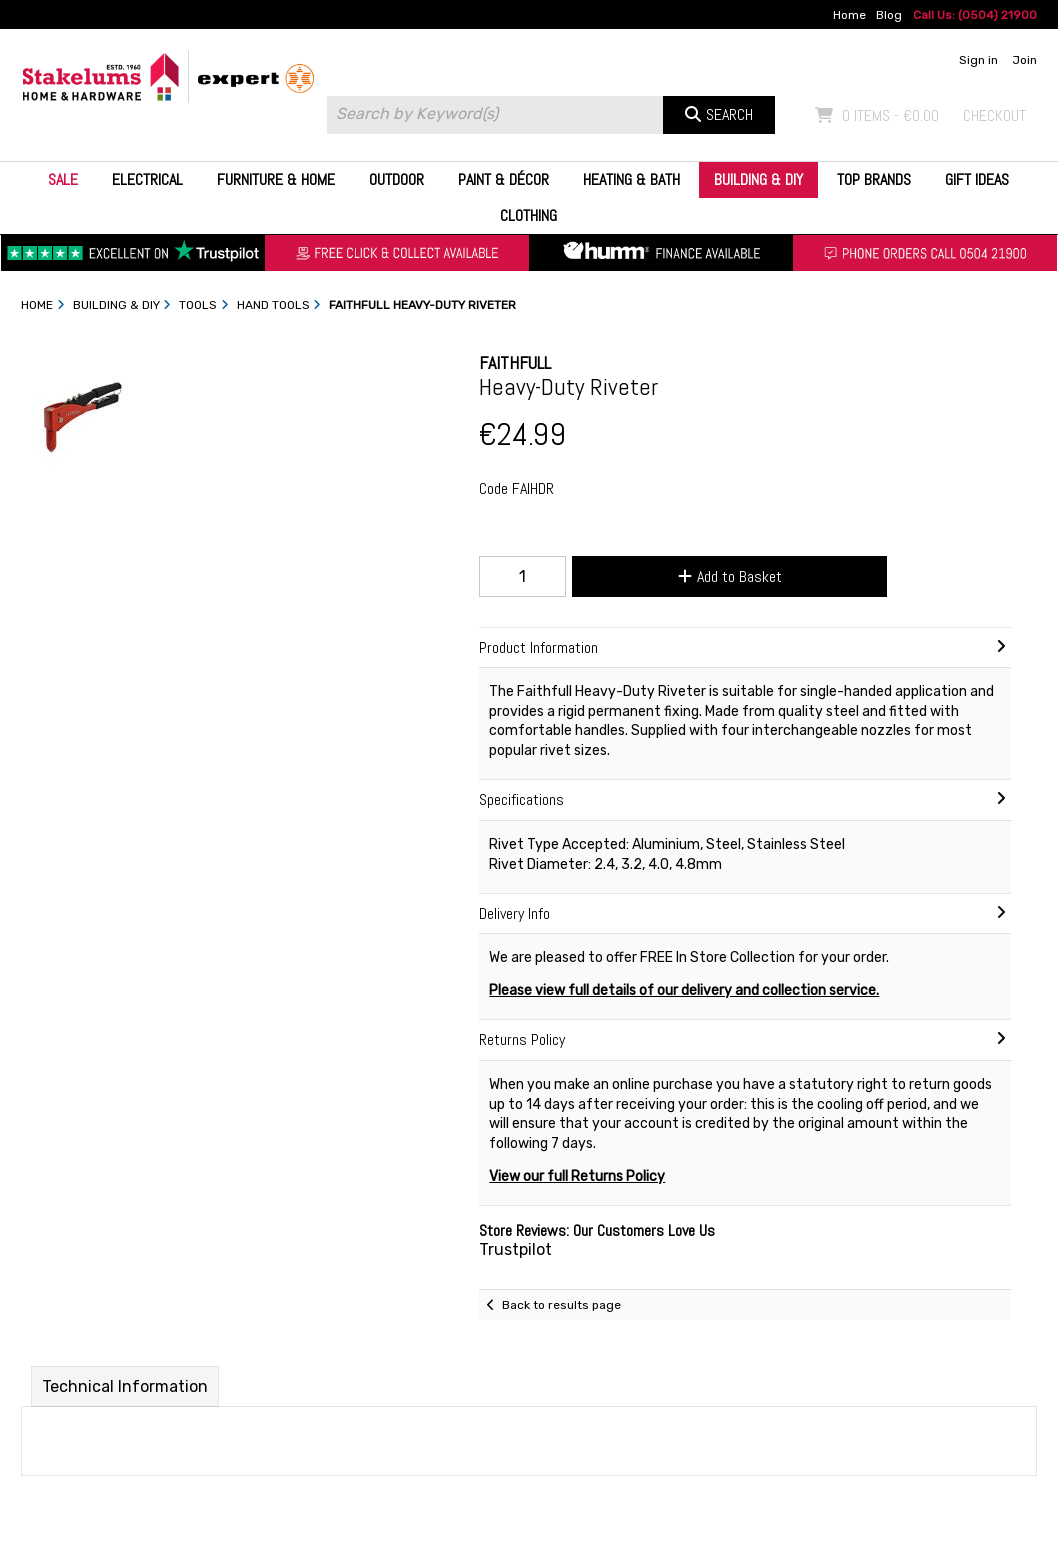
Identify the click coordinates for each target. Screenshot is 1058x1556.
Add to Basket (730, 576)
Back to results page (561, 1305)
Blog (889, 15)
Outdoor (396, 179)
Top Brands (874, 179)
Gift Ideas (977, 179)
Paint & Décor (503, 179)
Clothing (528, 215)
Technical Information (125, 1386)
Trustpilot (515, 1249)
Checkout (994, 115)
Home (849, 15)
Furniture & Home (276, 179)
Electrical (147, 179)
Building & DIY (758, 179)
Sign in (978, 60)
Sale (63, 179)
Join (1024, 60)
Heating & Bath (631, 179)
